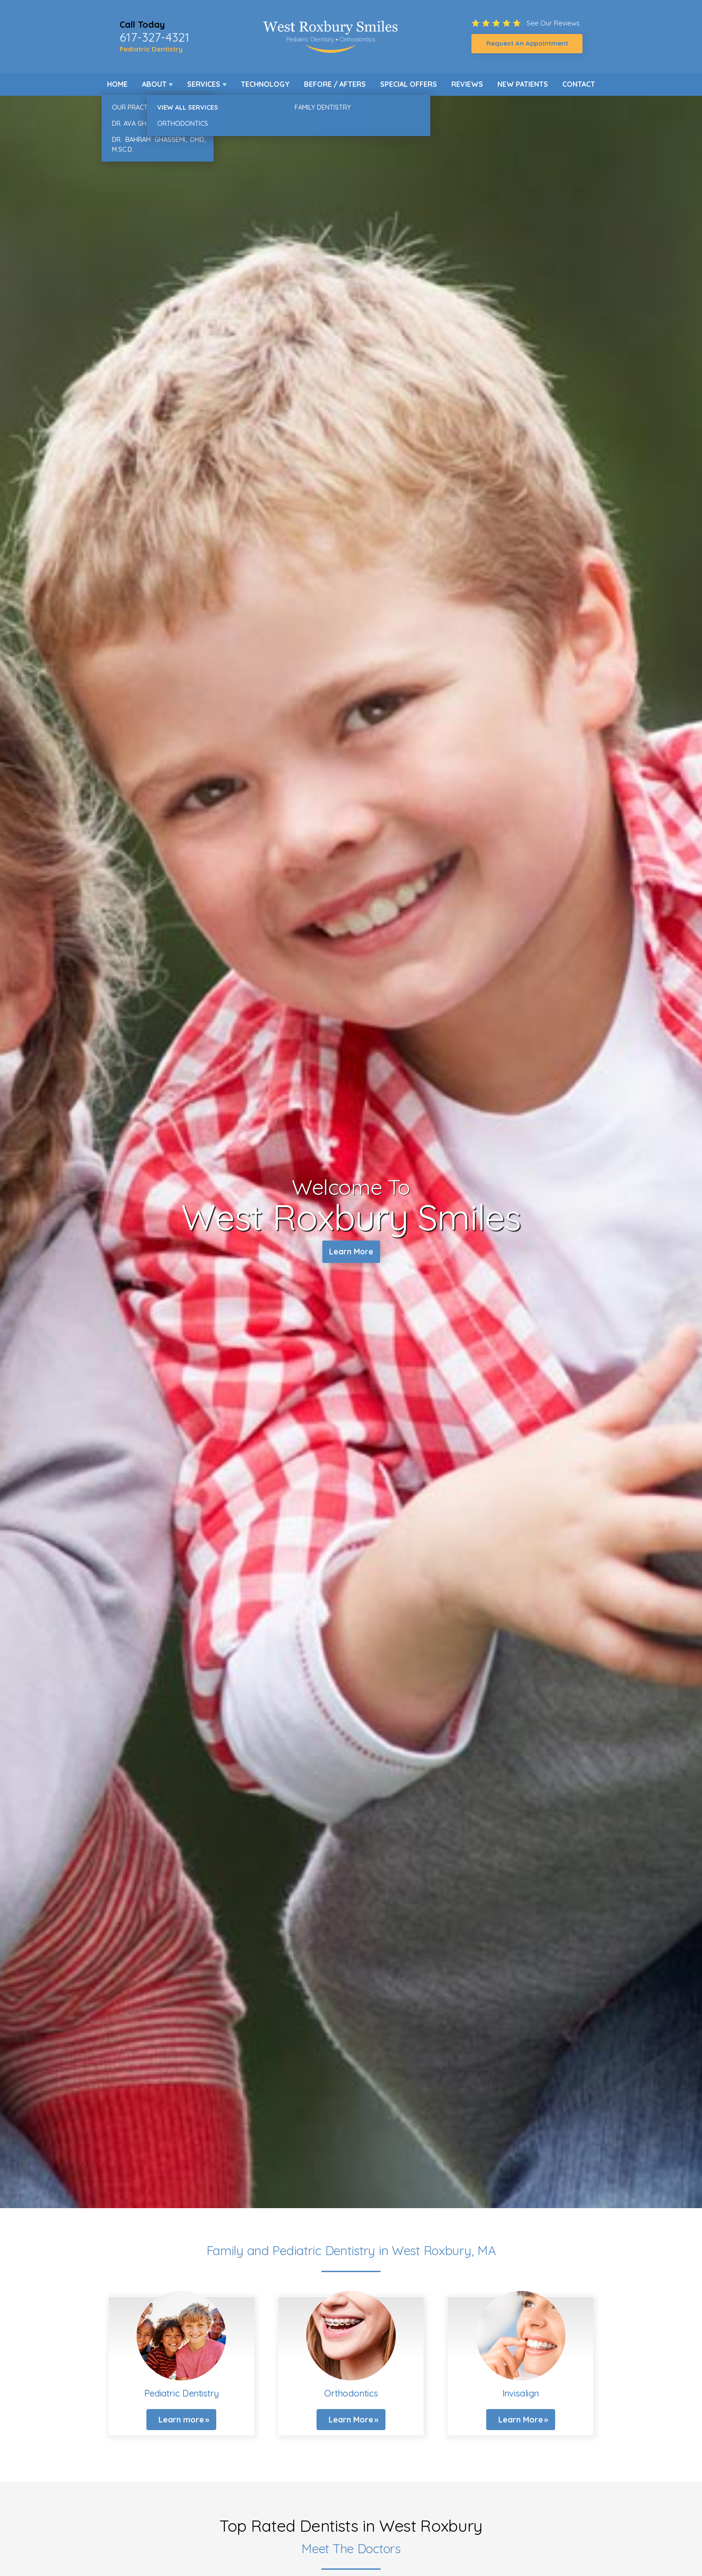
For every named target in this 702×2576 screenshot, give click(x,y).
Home (117, 84)
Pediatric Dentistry (151, 49)
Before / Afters (335, 84)
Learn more (181, 2419)
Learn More (351, 1252)
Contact (578, 84)
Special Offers (408, 84)
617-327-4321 (154, 37)
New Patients (522, 84)
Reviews (467, 84)
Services (203, 84)
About (154, 84)
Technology (265, 84)
